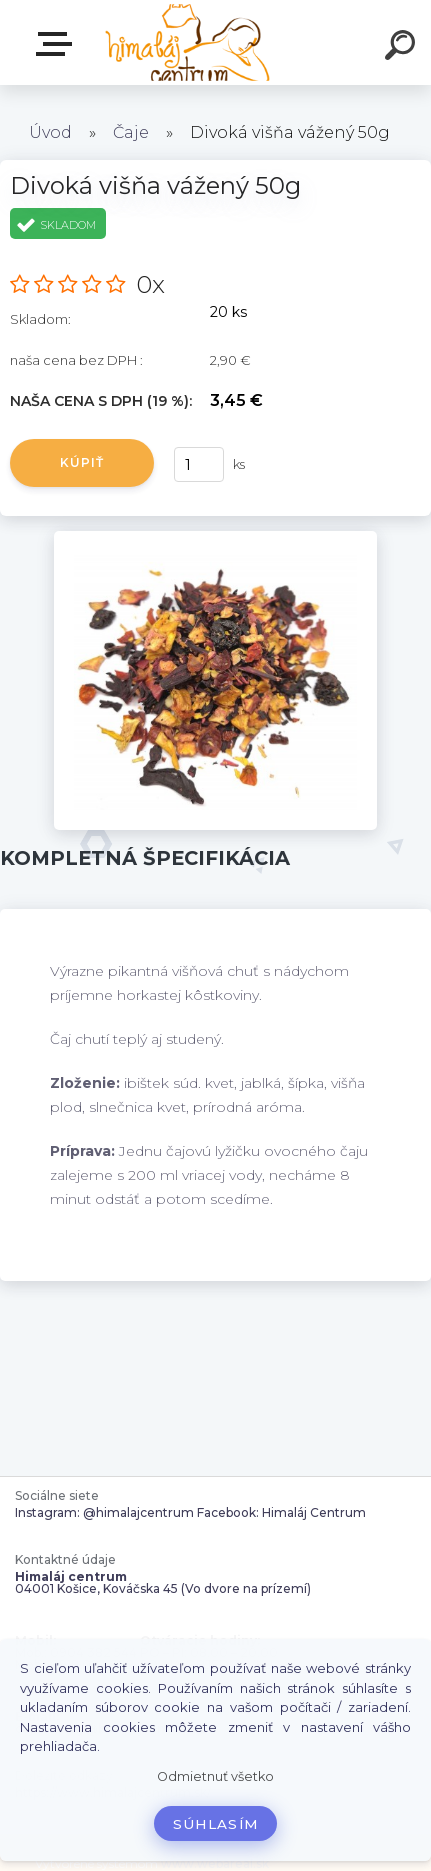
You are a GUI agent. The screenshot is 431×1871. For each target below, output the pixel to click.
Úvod (50, 132)
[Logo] (185, 42)
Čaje (131, 132)
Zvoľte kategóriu (58, 44)
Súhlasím (216, 1824)
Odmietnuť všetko (215, 1776)
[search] (403, 48)
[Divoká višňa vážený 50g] (215, 538)
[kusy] (199, 464)
